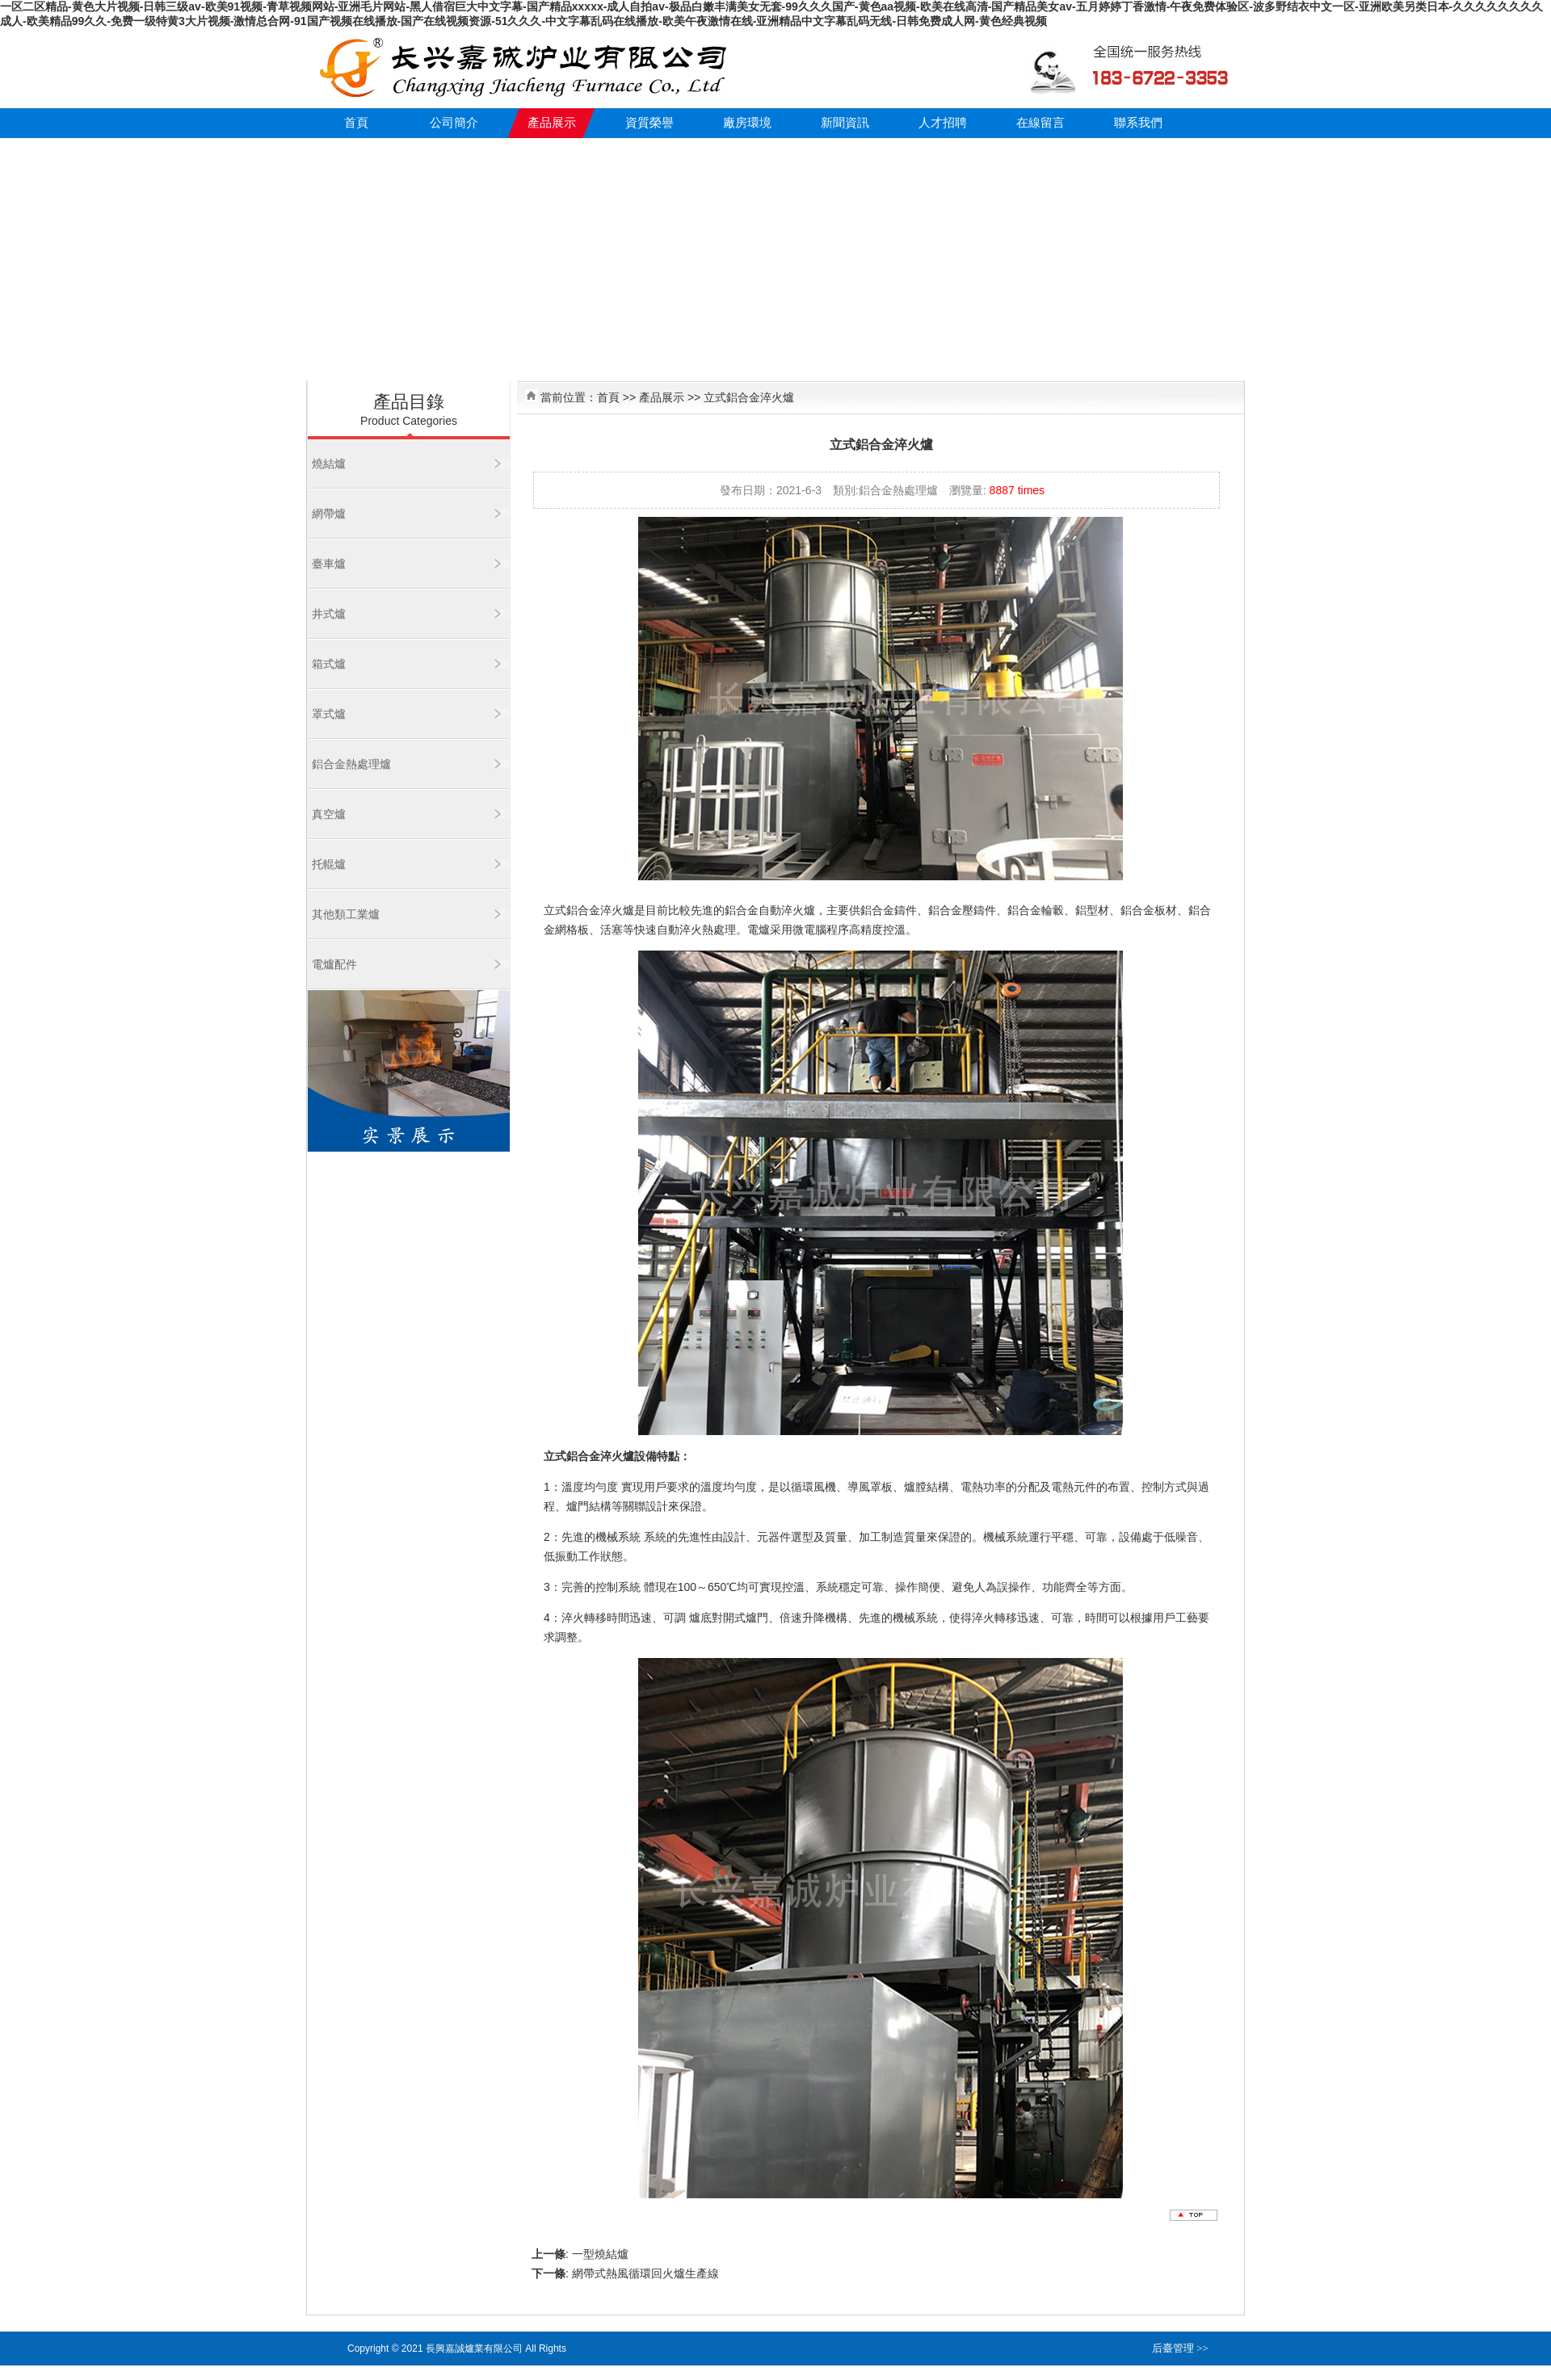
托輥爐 (329, 864)
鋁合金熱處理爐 (351, 764)
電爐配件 (334, 964)
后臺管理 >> (1180, 2348)
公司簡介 (454, 122)
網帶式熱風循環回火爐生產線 (645, 2273)
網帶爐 (329, 513)
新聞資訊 (845, 122)
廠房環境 (747, 122)
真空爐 (329, 814)
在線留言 (1040, 122)
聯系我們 (1138, 122)
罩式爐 (329, 713)
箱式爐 (329, 663)
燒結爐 (329, 463)
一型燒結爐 (600, 2254)
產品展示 (552, 122)
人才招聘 (942, 122)
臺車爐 (329, 563)
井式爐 (329, 613)
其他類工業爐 (346, 914)
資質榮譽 (649, 122)
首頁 (356, 122)
